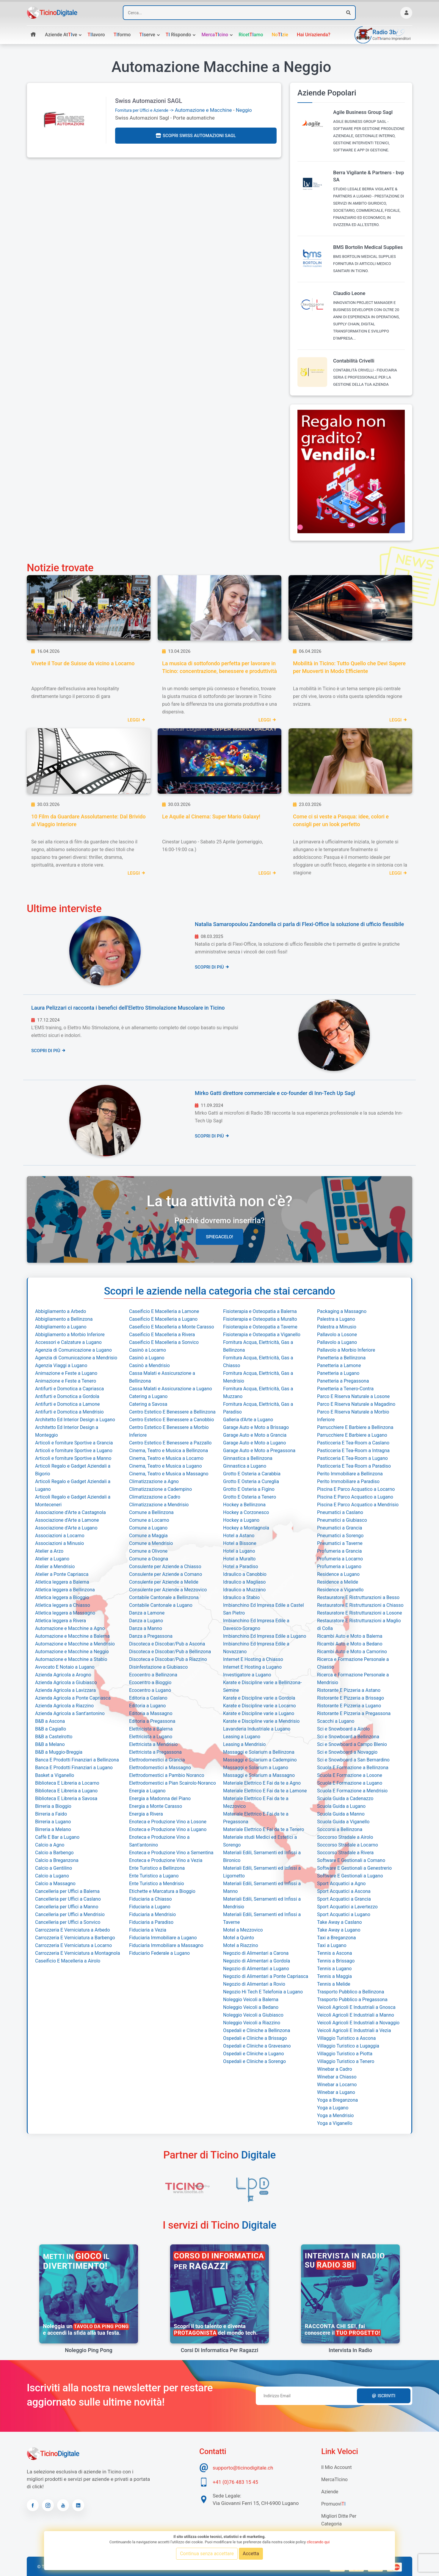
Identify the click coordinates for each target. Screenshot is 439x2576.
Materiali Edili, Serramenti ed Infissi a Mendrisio (262, 1903)
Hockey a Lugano (241, 1520)
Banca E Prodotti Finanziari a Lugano (74, 1767)
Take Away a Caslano (339, 1922)
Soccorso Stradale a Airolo (345, 1837)
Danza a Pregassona (151, 1636)
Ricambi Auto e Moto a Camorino (352, 1651)
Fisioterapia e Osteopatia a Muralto (260, 1319)
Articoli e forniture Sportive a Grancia (74, 1443)
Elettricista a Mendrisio (153, 1744)
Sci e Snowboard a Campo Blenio (352, 1744)
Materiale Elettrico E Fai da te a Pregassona (256, 1817)
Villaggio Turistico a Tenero (345, 2061)
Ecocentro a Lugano (150, 1690)
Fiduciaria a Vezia (147, 1930)
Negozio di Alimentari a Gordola (256, 1961)
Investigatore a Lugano (247, 1675)
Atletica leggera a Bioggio (62, 1597)
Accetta (251, 2553)
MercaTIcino (334, 2479)
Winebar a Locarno (337, 2084)
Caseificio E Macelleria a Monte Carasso (171, 1327)
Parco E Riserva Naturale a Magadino (356, 1404)
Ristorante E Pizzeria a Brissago (350, 1698)
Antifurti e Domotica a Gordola (67, 1396)
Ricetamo (251, 34)
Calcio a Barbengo (54, 1852)
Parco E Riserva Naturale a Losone (353, 1396)
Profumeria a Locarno (340, 1559)
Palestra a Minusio (336, 1327)
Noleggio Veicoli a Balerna (250, 1999)
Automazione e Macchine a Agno (70, 1628)
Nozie (280, 34)
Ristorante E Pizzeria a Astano (348, 1690)
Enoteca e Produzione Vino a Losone (167, 1821)
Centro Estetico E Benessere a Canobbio (171, 1419)
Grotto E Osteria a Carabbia (251, 1474)
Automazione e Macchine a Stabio (71, 1659)
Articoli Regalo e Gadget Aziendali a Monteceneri (72, 1500)
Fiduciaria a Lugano (149, 1907)
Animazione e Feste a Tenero (65, 1381)
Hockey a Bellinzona (244, 1504)
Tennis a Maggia (334, 1976)
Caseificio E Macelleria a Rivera (162, 1334)
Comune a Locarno (149, 1520)
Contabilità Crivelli (353, 361)
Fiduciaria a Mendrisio (152, 1914)
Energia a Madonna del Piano (160, 1798)
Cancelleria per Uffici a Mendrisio (70, 1914)
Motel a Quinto (238, 1937)
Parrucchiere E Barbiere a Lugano (352, 1435)
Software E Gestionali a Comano (351, 1860)
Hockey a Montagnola (246, 1528)
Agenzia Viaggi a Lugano (61, 1365)
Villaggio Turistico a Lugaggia (348, 2046)
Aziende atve (61, 34)
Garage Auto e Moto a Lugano (254, 1443)
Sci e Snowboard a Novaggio (347, 1752)
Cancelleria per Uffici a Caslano (68, 1899)
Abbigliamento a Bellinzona (63, 1319)
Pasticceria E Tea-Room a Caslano (353, 1443)
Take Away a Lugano (338, 1930)
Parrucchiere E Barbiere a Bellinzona (355, 1427)
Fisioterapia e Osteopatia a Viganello (261, 1334)
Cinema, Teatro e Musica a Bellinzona (168, 1450)
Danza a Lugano (146, 1620)
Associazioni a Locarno (59, 1535)
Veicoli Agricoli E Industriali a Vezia (354, 2030)
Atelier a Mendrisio (55, 1566)
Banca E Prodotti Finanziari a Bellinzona (77, 1760)
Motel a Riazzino (240, 1945)
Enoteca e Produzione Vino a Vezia (165, 1860)
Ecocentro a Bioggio (150, 1682)
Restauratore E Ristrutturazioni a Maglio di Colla (359, 1624)
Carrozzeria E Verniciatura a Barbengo (75, 1937)
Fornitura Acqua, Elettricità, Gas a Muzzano (258, 1392)
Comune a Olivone (148, 1551)
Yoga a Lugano (332, 2108)
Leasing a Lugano (241, 1736)
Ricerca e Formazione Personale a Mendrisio (353, 1678)
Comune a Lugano (148, 1528)
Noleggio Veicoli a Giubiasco (253, 2015)
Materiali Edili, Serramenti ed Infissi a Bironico (262, 1856)
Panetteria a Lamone (339, 1365)
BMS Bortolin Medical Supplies (368, 247)
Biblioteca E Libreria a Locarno (67, 1783)
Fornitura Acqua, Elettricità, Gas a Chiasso (258, 1361)
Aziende (329, 2492)
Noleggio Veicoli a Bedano (250, 2007)
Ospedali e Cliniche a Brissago (255, 2038)
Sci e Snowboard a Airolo (343, 1729)
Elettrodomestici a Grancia (157, 1760)
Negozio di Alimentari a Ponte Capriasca (265, 1976)
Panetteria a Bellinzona (341, 1358)
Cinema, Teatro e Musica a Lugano (165, 1466)
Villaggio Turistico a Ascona (346, 2038)
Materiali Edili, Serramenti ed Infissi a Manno (262, 1887)
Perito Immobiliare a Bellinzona (350, 1474)
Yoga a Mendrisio (335, 2115)
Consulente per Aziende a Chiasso (165, 1566)
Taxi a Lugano (332, 1945)
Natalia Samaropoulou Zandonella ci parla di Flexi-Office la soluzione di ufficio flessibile (299, 924)
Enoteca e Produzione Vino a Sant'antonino (159, 1841)
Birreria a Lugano (53, 1821)
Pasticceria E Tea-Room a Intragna (353, 1450)
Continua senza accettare (207, 2553)
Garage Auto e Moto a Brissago (256, 1427)
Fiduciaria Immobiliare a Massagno (166, 1945)
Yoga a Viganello (334, 2123)
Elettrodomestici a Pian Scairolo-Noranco (172, 1783)
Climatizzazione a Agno (154, 1481)
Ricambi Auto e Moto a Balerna (349, 1636)
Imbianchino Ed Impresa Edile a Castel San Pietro (263, 1609)
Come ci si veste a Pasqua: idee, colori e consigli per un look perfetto (341, 820)
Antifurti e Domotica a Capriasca (69, 1388)
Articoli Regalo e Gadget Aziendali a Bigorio (72, 1470)
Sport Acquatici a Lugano (343, 1914)
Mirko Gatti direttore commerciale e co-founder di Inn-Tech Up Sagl (275, 1093)
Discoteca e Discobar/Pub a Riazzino (168, 1659)
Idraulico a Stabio (241, 1597)
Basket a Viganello (54, 1775)
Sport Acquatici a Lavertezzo (347, 1907)
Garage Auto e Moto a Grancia (254, 1435)
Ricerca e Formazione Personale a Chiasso (353, 1663)
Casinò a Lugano (146, 1358)
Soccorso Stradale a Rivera (345, 1852)
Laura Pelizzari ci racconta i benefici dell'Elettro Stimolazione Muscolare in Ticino (128, 1008)
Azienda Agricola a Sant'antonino (70, 1713)
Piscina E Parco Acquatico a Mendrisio (358, 1504)
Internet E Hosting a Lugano (252, 1667)
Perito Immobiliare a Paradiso (348, 1481)
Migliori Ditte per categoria (338, 2520)
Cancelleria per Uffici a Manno (66, 1907)
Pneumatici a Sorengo (340, 1535)
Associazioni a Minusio (59, 1543)
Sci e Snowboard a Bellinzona (348, 1736)
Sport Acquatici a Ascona (344, 1891)
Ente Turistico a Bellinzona (157, 1868)
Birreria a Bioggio (53, 1806)
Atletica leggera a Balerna (62, 1582)
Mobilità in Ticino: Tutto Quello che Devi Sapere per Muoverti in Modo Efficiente (349, 667)
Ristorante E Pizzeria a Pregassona (354, 1713)
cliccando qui (318, 2542)
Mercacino (214, 34)
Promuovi (333, 2504)
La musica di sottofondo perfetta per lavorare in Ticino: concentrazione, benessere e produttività (219, 667)
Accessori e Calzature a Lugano (68, 1342)
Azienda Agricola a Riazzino (64, 1706)
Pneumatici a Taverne (340, 1543)
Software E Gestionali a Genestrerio (354, 1868)
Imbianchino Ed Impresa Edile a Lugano (264, 1636)
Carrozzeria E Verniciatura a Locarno (73, 1945)
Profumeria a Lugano (339, 1566)
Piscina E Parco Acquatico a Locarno (356, 1489)
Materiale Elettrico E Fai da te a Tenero (263, 1829)
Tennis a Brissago (336, 1961)
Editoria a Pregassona (152, 1721)
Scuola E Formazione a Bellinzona (352, 1767)
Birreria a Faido (51, 1814)
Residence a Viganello (340, 1590)
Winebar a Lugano (336, 2092)
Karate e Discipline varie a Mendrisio (261, 1721)
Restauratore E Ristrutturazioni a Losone (359, 1613)
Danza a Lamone (146, 1613)
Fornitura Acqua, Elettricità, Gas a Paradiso (258, 1408)
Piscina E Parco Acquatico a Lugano (355, 1497)
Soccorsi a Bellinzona (339, 1829)
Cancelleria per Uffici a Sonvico (67, 1922)
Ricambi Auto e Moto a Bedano (349, 1644)
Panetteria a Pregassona (343, 1381)
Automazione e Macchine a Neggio (72, 1651)
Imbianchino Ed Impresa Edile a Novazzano (256, 1647)
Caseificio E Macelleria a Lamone (164, 1311)
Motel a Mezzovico (243, 1930)
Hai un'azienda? (313, 34)
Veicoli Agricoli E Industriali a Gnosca (356, 2007)
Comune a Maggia (148, 1535)
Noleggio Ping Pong (88, 2350)
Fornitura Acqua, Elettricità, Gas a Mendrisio (258, 1377)
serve (147, 34)
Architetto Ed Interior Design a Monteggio (66, 1431)
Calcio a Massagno (55, 1883)
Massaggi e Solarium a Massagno (259, 1775)
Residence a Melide (337, 1582)
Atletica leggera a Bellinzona (65, 1590)
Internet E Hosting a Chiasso (253, 1659)
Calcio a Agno (49, 1845)
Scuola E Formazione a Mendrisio (352, 1791)
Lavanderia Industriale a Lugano (256, 1729)
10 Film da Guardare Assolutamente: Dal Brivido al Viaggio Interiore (88, 820)
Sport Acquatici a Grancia (344, 1899)
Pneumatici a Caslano (340, 1512)
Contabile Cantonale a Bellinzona (164, 1597)
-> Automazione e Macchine (173, 110)
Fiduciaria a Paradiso (151, 1922)
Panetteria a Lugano (338, 1373)
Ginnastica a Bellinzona (247, 1458)
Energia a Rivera (146, 1814)
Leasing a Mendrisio (244, 1744)
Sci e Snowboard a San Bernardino (353, 1760)
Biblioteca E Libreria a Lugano (66, 1791)
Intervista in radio (350, 2350)
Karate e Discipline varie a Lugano (258, 1713)
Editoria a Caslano (148, 1698)
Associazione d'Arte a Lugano (66, 1528)
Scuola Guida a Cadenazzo (345, 1798)
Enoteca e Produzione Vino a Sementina (171, 1852)
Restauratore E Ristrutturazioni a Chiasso (360, 1605)
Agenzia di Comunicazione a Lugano (73, 1350)
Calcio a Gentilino (53, 1868)
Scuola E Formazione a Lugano (349, 1783)
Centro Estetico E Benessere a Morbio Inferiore (169, 1431)
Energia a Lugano (147, 1791)
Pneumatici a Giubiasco (342, 1520)
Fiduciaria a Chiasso (150, 1899)
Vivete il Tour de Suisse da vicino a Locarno (83, 663)
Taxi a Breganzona (336, 1937)
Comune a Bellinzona (151, 1512)
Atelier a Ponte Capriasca (61, 1574)
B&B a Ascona (50, 1721)
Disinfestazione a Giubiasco (158, 1667)
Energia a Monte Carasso (155, 1806)
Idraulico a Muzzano (244, 1590)
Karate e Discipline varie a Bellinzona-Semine (262, 1686)
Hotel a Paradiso (240, 1566)
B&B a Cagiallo (50, 1729)
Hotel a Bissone (239, 1543)
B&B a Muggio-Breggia (58, 1752)
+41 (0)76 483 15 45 (235, 2482)
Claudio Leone (349, 293)
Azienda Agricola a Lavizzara (65, 1690)
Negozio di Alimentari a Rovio (254, 1984)
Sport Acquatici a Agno (341, 1883)
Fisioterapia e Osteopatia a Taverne (260, 1327)
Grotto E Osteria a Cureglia (251, 1481)
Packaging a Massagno (341, 1311)
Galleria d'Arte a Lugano (248, 1419)
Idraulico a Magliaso (244, 1582)
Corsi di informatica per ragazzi (219, 2350)
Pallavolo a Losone (337, 1334)
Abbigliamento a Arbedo (60, 1311)
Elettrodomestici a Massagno (160, 1767)
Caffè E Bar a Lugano (57, 1837)
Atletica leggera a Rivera (60, 1620)
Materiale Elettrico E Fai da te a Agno (262, 1783)
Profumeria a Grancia (339, 1551)
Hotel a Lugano (239, 1551)
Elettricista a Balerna (151, 1729)
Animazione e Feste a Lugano (66, 1373)
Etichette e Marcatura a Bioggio (162, 1891)
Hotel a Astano (238, 1535)
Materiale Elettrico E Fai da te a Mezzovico (256, 1802)
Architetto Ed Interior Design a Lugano (75, 1419)
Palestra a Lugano (336, 1319)
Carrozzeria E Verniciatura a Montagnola (77, 1953)
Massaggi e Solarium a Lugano (255, 1767)
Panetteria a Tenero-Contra (345, 1388)
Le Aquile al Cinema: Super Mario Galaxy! (211, 816)
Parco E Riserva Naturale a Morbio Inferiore (353, 1415)
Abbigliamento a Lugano (61, 1327)
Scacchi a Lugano (335, 1721)
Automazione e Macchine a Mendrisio (75, 1644)
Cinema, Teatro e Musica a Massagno (168, 1474)
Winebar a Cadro (334, 2069)
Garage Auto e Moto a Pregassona (259, 1450)
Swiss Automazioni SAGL (148, 100)
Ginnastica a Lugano (244, 1466)
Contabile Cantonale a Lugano (160, 1605)
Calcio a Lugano (52, 1876)
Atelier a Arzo (49, 1551)
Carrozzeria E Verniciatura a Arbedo (72, 1930)
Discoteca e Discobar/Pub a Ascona (167, 1644)
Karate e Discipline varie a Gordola (259, 1698)
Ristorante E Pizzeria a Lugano (349, 1706)
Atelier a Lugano (52, 1559)
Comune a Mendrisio (151, 1543)
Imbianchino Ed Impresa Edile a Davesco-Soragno (256, 1624)
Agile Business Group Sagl (363, 112)
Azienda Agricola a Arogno (63, 1675)
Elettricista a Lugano (150, 1736)
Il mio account (336, 2467)
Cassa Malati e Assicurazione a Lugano (170, 1388)
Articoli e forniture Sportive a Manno (73, 1458)
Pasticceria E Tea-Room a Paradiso (354, 1466)
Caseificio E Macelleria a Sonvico (164, 1342)
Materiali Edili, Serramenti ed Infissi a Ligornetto (262, 1872)
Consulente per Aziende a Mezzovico (168, 1590)
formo (122, 34)
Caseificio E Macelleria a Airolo (67, 1961)
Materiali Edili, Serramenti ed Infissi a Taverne (262, 1918)
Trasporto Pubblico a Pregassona (352, 1999)
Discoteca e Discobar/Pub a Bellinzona (170, 1651)
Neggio (244, 110)
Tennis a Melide (333, 1984)
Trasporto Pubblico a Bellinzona (350, 1992)
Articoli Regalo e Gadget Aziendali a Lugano (72, 1485)
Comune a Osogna (148, 1559)
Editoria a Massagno (151, 1713)
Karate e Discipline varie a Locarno (259, 1706)
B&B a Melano (50, 1744)
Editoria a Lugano (147, 1706)
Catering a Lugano (148, 1396)
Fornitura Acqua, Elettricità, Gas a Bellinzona (258, 1346)
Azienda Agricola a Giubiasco (66, 1682)
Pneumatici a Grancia (339, 1528)
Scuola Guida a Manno (341, 1814)
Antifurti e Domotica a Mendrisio (69, 1412)
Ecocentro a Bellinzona (153, 1675)
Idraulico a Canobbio (244, 1574)
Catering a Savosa (148, 1404)
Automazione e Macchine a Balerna (72, 1636)
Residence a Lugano (338, 1574)
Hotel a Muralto (239, 1559)
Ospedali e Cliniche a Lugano (253, 2053)
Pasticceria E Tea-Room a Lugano (352, 1458)
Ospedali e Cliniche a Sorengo (254, 2061)
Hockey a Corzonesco (246, 1512)
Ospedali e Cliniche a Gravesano (257, 2046)
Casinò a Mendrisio (149, 1365)
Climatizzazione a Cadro (154, 1497)
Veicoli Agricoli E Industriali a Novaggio (358, 2023)
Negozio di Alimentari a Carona (256, 1953)
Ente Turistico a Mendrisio (156, 1883)
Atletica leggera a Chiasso (62, 1605)
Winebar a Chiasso (337, 2077)
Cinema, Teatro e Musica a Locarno (166, 1458)
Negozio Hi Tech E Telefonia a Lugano (263, 1992)
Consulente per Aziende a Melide (163, 1582)
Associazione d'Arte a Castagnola (70, 1512)
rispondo (178, 34)
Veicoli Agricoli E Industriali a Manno (355, 2015)
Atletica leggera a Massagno (65, 1613)
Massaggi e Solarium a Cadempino (260, 1760)
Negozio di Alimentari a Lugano (256, 1968)
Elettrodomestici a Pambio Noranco (166, 1775)
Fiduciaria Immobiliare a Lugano (163, 1937)
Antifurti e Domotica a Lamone (67, 1404)
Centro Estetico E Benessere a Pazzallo (170, 1443)
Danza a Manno (145, 1628)
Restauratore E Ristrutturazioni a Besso (358, 1597)
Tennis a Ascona (334, 1953)
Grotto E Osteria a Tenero (249, 1497)
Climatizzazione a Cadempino (160, 1489)
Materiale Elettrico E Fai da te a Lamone (265, 1791)
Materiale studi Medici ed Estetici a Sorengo (260, 1841)
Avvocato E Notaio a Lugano (65, 1667)
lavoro (96, 34)
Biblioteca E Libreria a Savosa (66, 1798)
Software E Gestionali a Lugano (350, 1876)
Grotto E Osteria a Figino (249, 1489)
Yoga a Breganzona (337, 2100)
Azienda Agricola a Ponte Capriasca (73, 1698)
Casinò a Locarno (147, 1350)
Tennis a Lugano (334, 1968)
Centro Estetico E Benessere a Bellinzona (172, 1412)
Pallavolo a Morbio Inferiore (346, 1350)
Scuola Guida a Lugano (341, 1806)
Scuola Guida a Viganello (343, 1821)
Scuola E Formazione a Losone (349, 1775)
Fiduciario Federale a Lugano (159, 1953)
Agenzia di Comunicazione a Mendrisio (76, 1358)
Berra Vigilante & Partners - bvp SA (368, 176)
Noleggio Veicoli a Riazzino (251, 2023)
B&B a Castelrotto (53, 1736)
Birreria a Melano (53, 1829)
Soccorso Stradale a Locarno (347, 1845)
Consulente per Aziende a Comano (165, 1574)
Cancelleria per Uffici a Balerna (67, 1891)
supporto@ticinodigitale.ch (243, 2468)
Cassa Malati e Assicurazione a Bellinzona (162, 1377)
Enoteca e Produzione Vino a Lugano (167, 1829)
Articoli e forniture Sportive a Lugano (73, 1450)
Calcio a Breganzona (57, 1860)
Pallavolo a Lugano (337, 1342)
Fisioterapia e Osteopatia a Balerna (260, 1311)
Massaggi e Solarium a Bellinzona (258, 1752)
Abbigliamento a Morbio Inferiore (70, 1334)
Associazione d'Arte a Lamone (67, 1520)
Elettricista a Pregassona (155, 1752)
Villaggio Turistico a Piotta (344, 2053)
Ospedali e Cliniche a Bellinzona (256, 2030)
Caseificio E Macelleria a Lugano (163, 1319)
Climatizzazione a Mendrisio (159, 1504)
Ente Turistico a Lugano (154, 1876)
